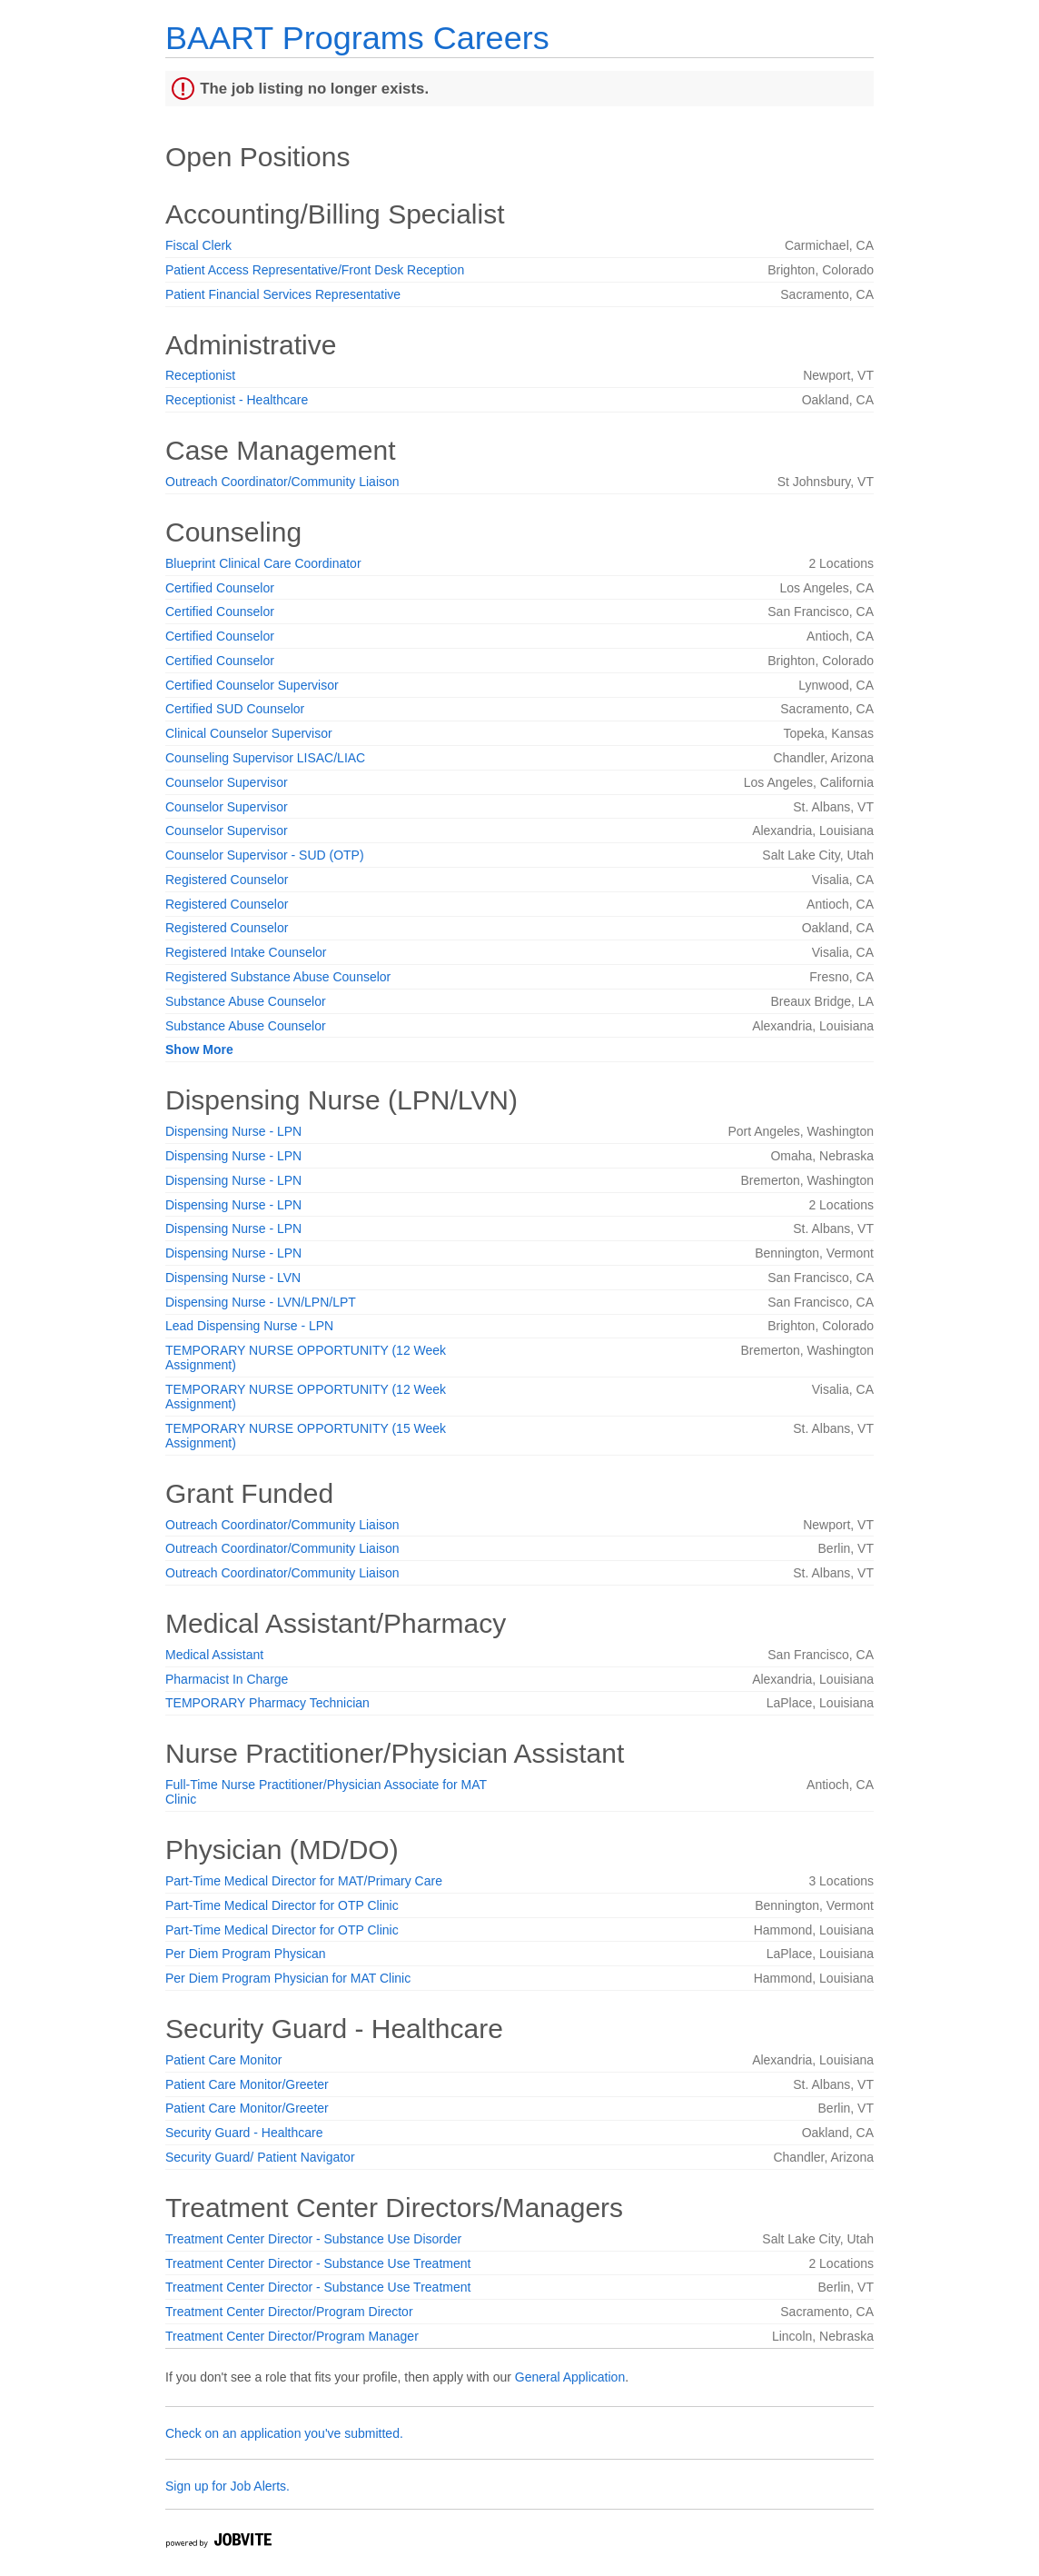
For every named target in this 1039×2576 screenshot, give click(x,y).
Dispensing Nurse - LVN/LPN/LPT (260, 1302)
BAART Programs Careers (357, 37)
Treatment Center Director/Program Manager (292, 2336)
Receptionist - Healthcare (236, 400)
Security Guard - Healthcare (244, 2132)
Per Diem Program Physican (245, 1953)
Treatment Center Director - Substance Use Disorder (313, 2239)
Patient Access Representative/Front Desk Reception (314, 270)
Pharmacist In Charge (226, 1679)
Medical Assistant (214, 1654)
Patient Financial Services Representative (283, 294)
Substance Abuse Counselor (245, 1001)
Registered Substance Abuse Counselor (278, 977)
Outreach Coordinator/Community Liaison (282, 481)
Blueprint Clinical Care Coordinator (263, 563)
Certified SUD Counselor (234, 708)
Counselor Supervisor (226, 782)
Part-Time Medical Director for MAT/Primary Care (303, 1881)
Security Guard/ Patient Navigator (260, 2157)
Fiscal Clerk (198, 245)
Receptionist (200, 375)
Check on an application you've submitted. (284, 2433)
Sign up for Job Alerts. (227, 2486)
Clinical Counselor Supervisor (248, 733)
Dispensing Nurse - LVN (233, 1277)
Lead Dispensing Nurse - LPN (249, 1325)
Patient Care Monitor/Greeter (247, 2084)
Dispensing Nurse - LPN (233, 1131)
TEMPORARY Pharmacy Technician (267, 1703)
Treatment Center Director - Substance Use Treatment (317, 2263)
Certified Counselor (219, 588)
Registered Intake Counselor (245, 952)
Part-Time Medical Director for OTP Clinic (282, 1905)
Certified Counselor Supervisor (252, 685)
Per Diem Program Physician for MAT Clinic (288, 1978)
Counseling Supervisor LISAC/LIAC (265, 758)
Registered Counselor (226, 879)
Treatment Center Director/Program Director (289, 2311)
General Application (570, 2377)
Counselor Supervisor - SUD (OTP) (264, 855)
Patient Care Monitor (223, 2060)
